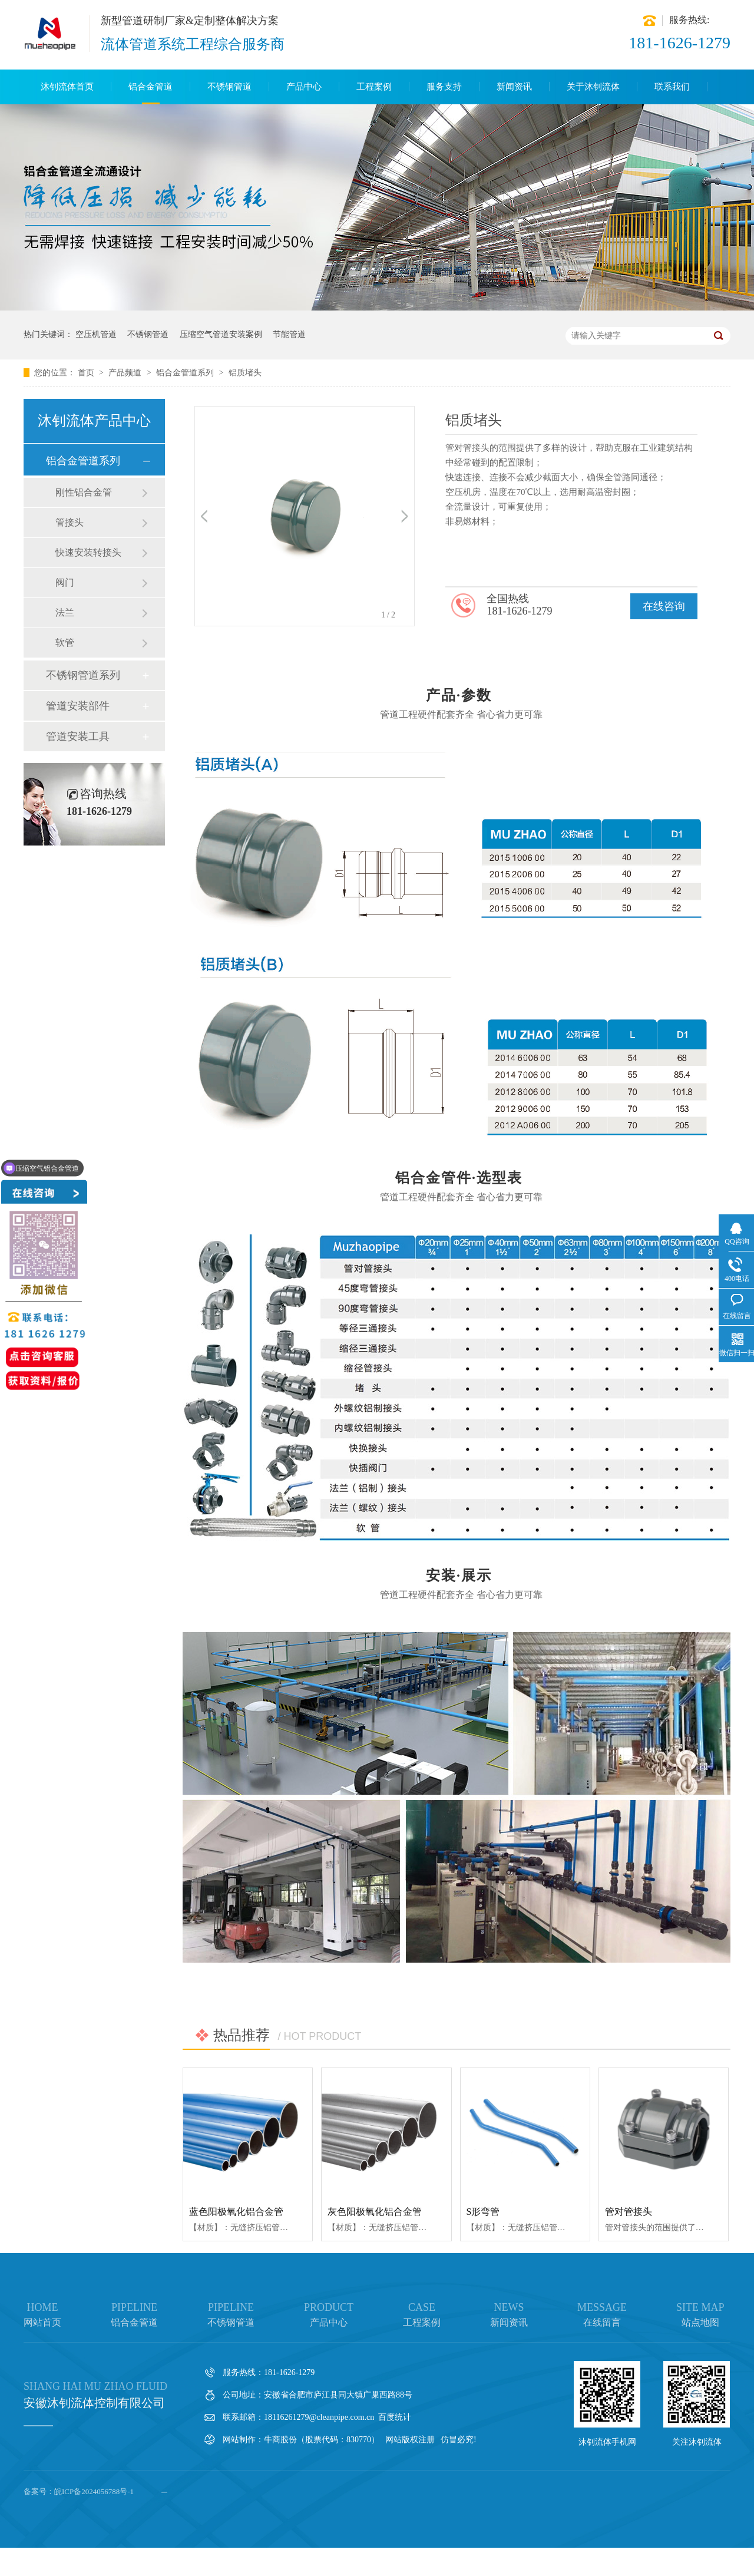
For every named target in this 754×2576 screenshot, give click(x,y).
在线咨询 (664, 606)
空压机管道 (96, 334)
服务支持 (444, 86)
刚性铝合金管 (83, 492)
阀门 (64, 582)
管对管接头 (628, 2212)
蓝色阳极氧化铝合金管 (236, 2212)
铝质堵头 (245, 372)
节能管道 (289, 334)
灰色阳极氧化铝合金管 (375, 2212)
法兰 (64, 612)
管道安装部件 (78, 706)
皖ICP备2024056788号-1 (94, 2491)
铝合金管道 (150, 86)
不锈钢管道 (229, 86)
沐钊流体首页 (67, 86)
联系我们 (672, 86)
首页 (87, 372)
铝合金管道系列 (186, 372)
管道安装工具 (78, 736)
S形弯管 (483, 2212)
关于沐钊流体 (593, 86)
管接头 (69, 522)
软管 (64, 643)
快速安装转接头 (88, 552)
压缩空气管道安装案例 (221, 334)
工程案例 (374, 86)
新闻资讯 (514, 86)
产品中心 (304, 86)
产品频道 (126, 372)
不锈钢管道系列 (83, 675)
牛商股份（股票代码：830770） (321, 2439)
